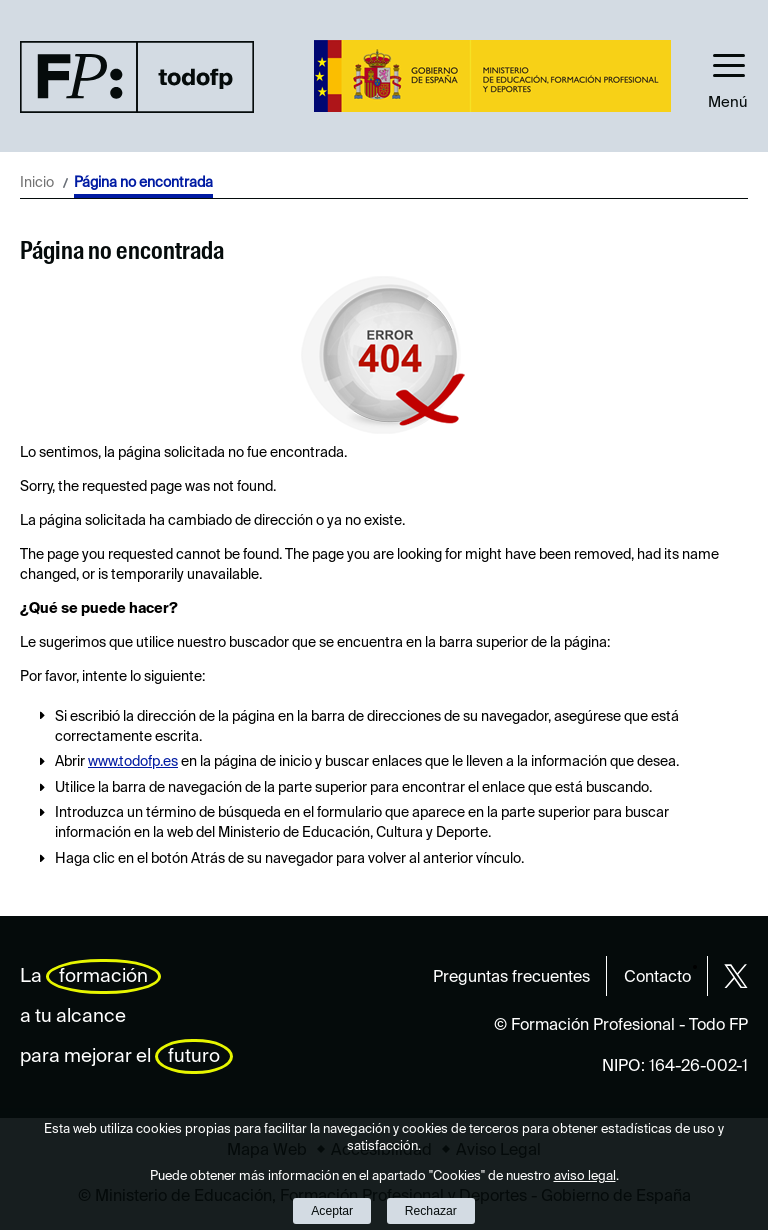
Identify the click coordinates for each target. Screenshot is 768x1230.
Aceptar (332, 1211)
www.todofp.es (133, 762)
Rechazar (431, 1211)
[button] (728, 76)
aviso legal (585, 1176)
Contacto (657, 978)
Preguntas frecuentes (511, 978)
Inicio (37, 183)
